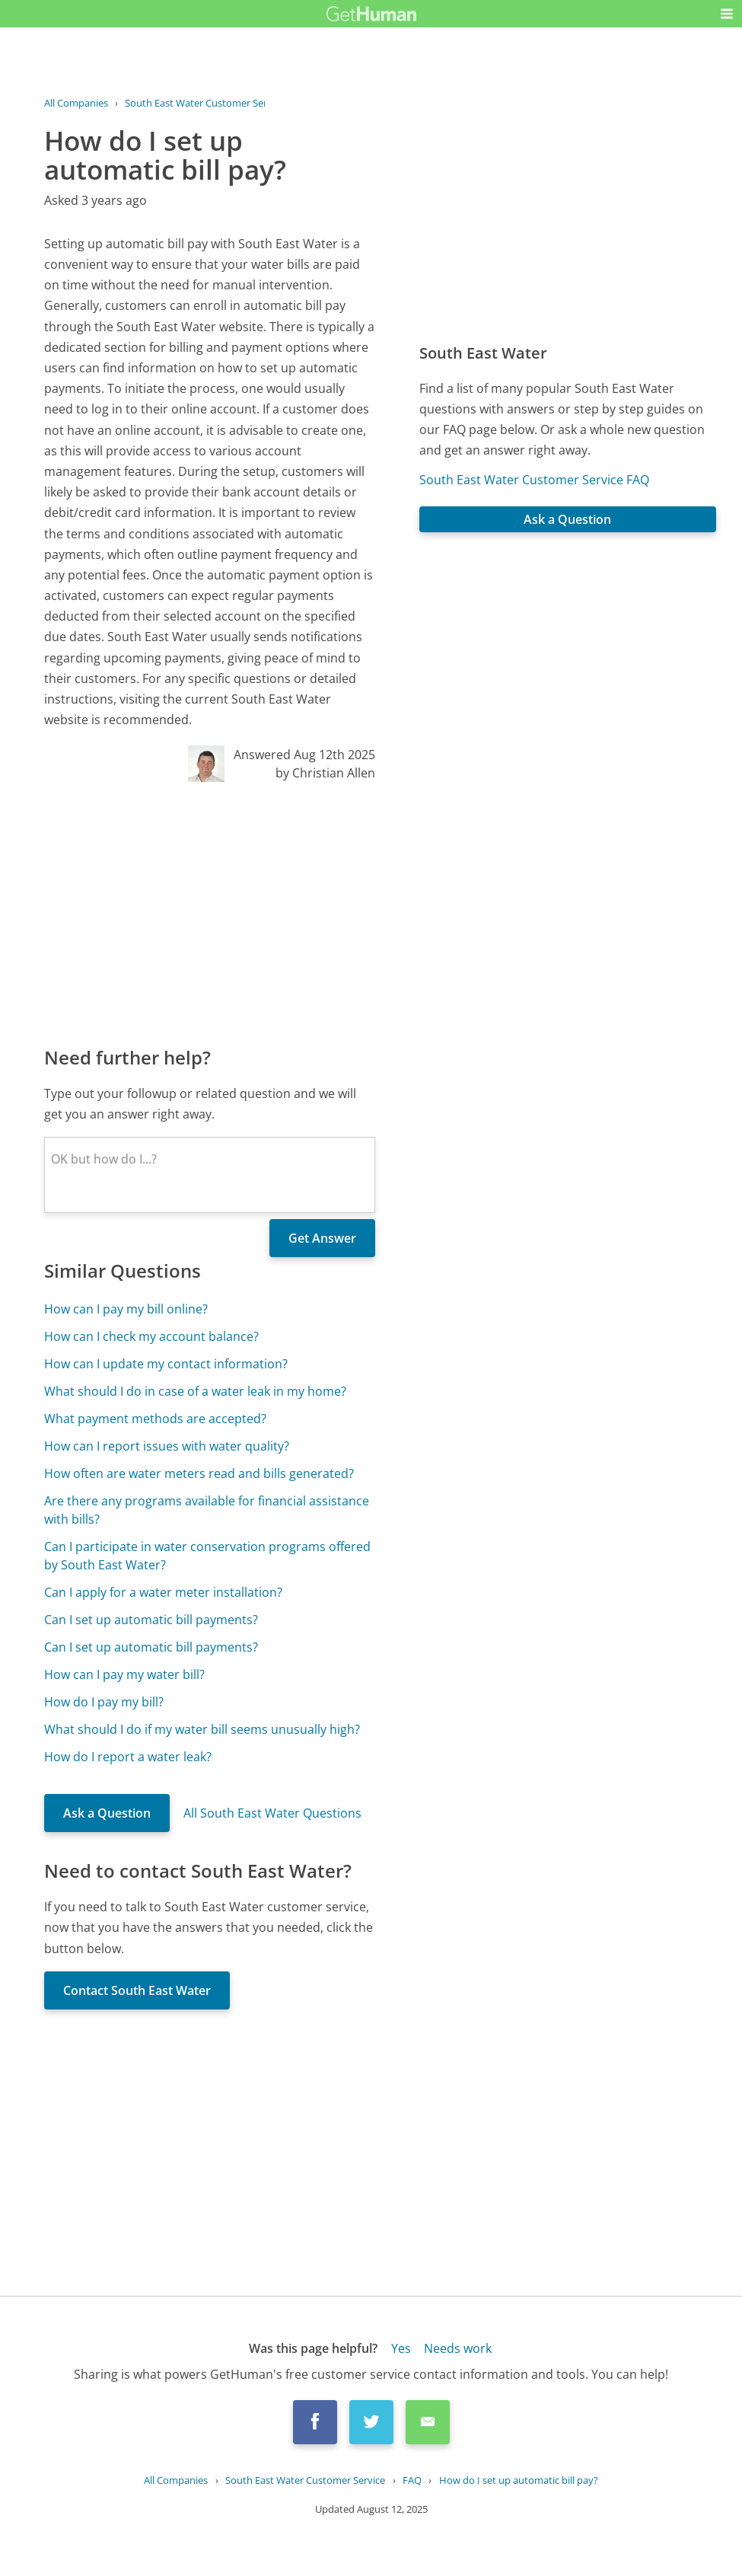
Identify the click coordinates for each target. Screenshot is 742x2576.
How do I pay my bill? (104, 1701)
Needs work (458, 2348)
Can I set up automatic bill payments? (151, 1619)
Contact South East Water (137, 1990)
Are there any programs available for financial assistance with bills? (206, 1509)
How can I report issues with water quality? (166, 1446)
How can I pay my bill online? (126, 1309)
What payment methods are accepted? (155, 1418)
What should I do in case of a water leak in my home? (195, 1391)
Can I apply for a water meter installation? (163, 1592)
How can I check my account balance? (151, 1336)
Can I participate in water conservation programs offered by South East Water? (207, 1555)
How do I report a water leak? (128, 1756)
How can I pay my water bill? (124, 1674)
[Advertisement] (210, 913)
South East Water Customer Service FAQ (534, 479)
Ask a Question (107, 1813)
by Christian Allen (325, 773)
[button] (727, 13)
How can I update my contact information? (166, 1363)
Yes (401, 2348)
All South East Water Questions (272, 1813)
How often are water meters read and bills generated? (199, 1473)
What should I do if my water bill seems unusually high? (202, 1729)
